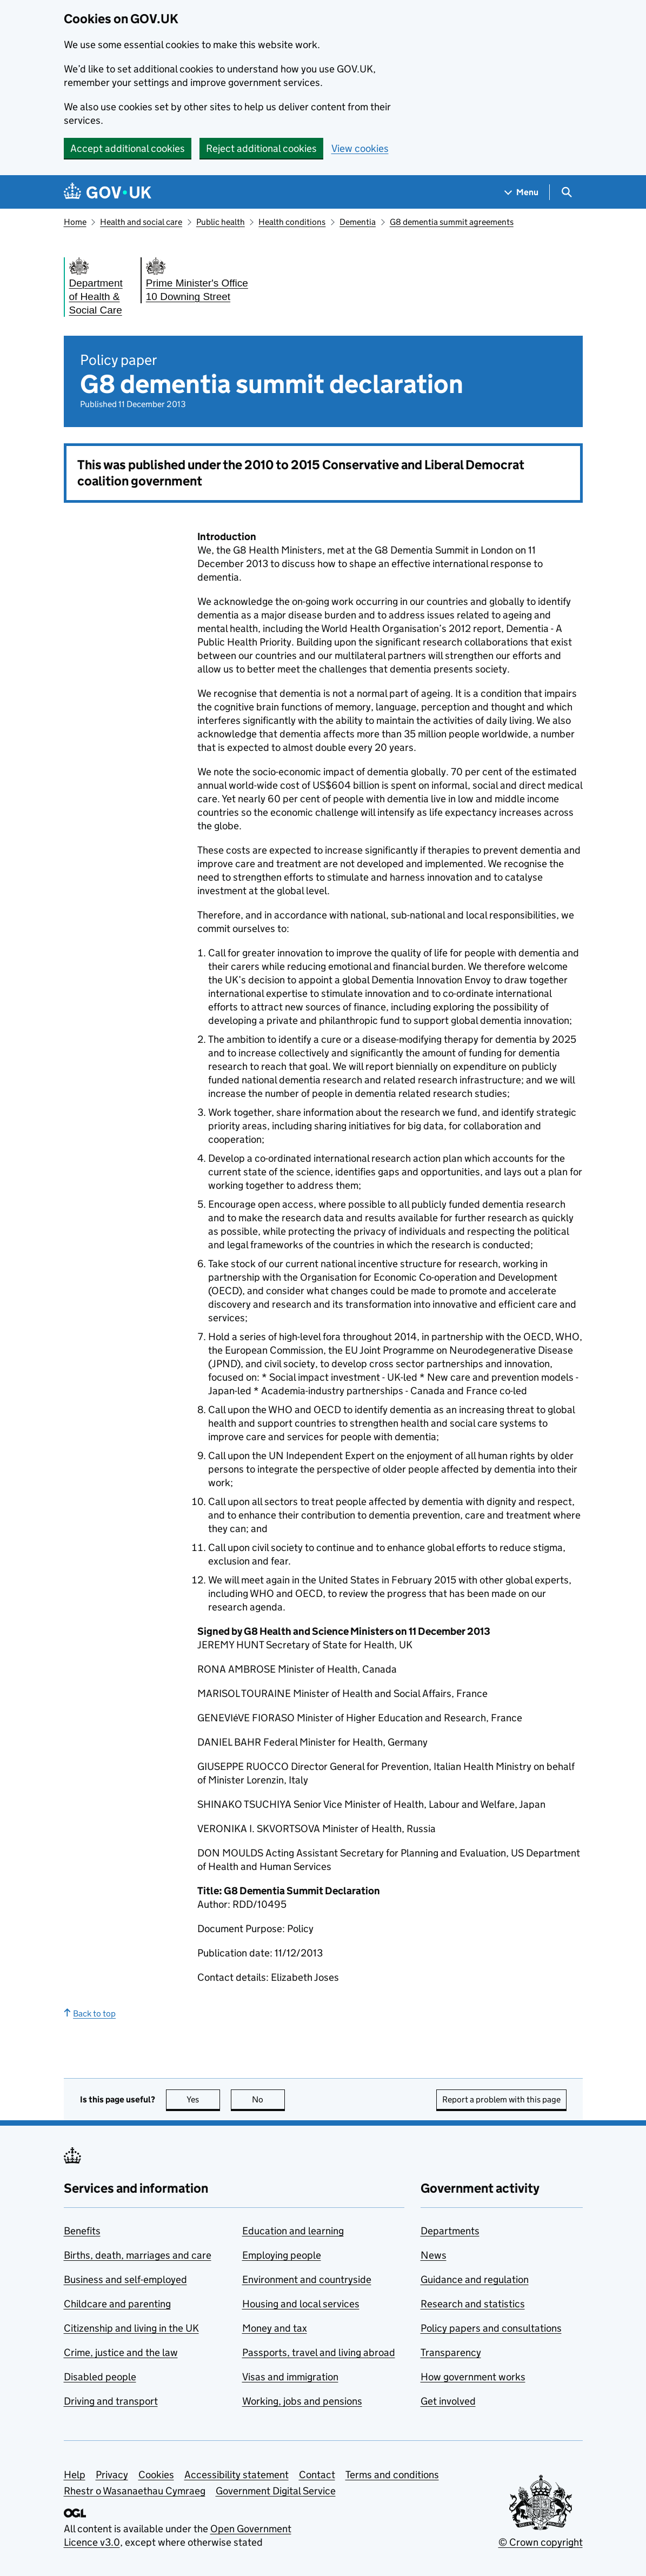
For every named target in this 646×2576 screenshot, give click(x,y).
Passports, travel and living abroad (318, 2352)
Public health (220, 222)
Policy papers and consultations (491, 2328)
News (434, 2255)
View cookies (360, 148)
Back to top (90, 2013)
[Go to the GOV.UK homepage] (107, 192)
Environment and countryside (306, 2279)
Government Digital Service (276, 2491)
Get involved (448, 2401)
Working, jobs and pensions (302, 2401)
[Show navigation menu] (522, 192)
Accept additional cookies (127, 148)
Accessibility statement (236, 2474)
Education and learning (293, 2231)
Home (75, 222)
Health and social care (141, 222)
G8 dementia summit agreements (452, 222)
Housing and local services (300, 2304)
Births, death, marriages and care (137, 2255)
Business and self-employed (125, 2279)
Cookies (156, 2474)
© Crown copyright (540, 2542)
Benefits (82, 2231)
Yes (203, 2099)
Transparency (451, 2352)
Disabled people (100, 2377)
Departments (450, 2231)
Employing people (281, 2255)
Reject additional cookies (261, 148)
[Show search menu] (566, 192)
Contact (317, 2474)
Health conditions (291, 222)
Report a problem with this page (501, 2099)
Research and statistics (473, 2304)
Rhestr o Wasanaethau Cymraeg (134, 2491)
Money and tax (274, 2328)
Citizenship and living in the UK (131, 2328)
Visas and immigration (290, 2377)
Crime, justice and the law (121, 2352)
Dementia (357, 222)
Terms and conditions (392, 2474)
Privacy (112, 2474)
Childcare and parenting (117, 2304)
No (268, 2099)
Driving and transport (111, 2401)
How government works (473, 2377)
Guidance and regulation (475, 2279)
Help (74, 2474)
